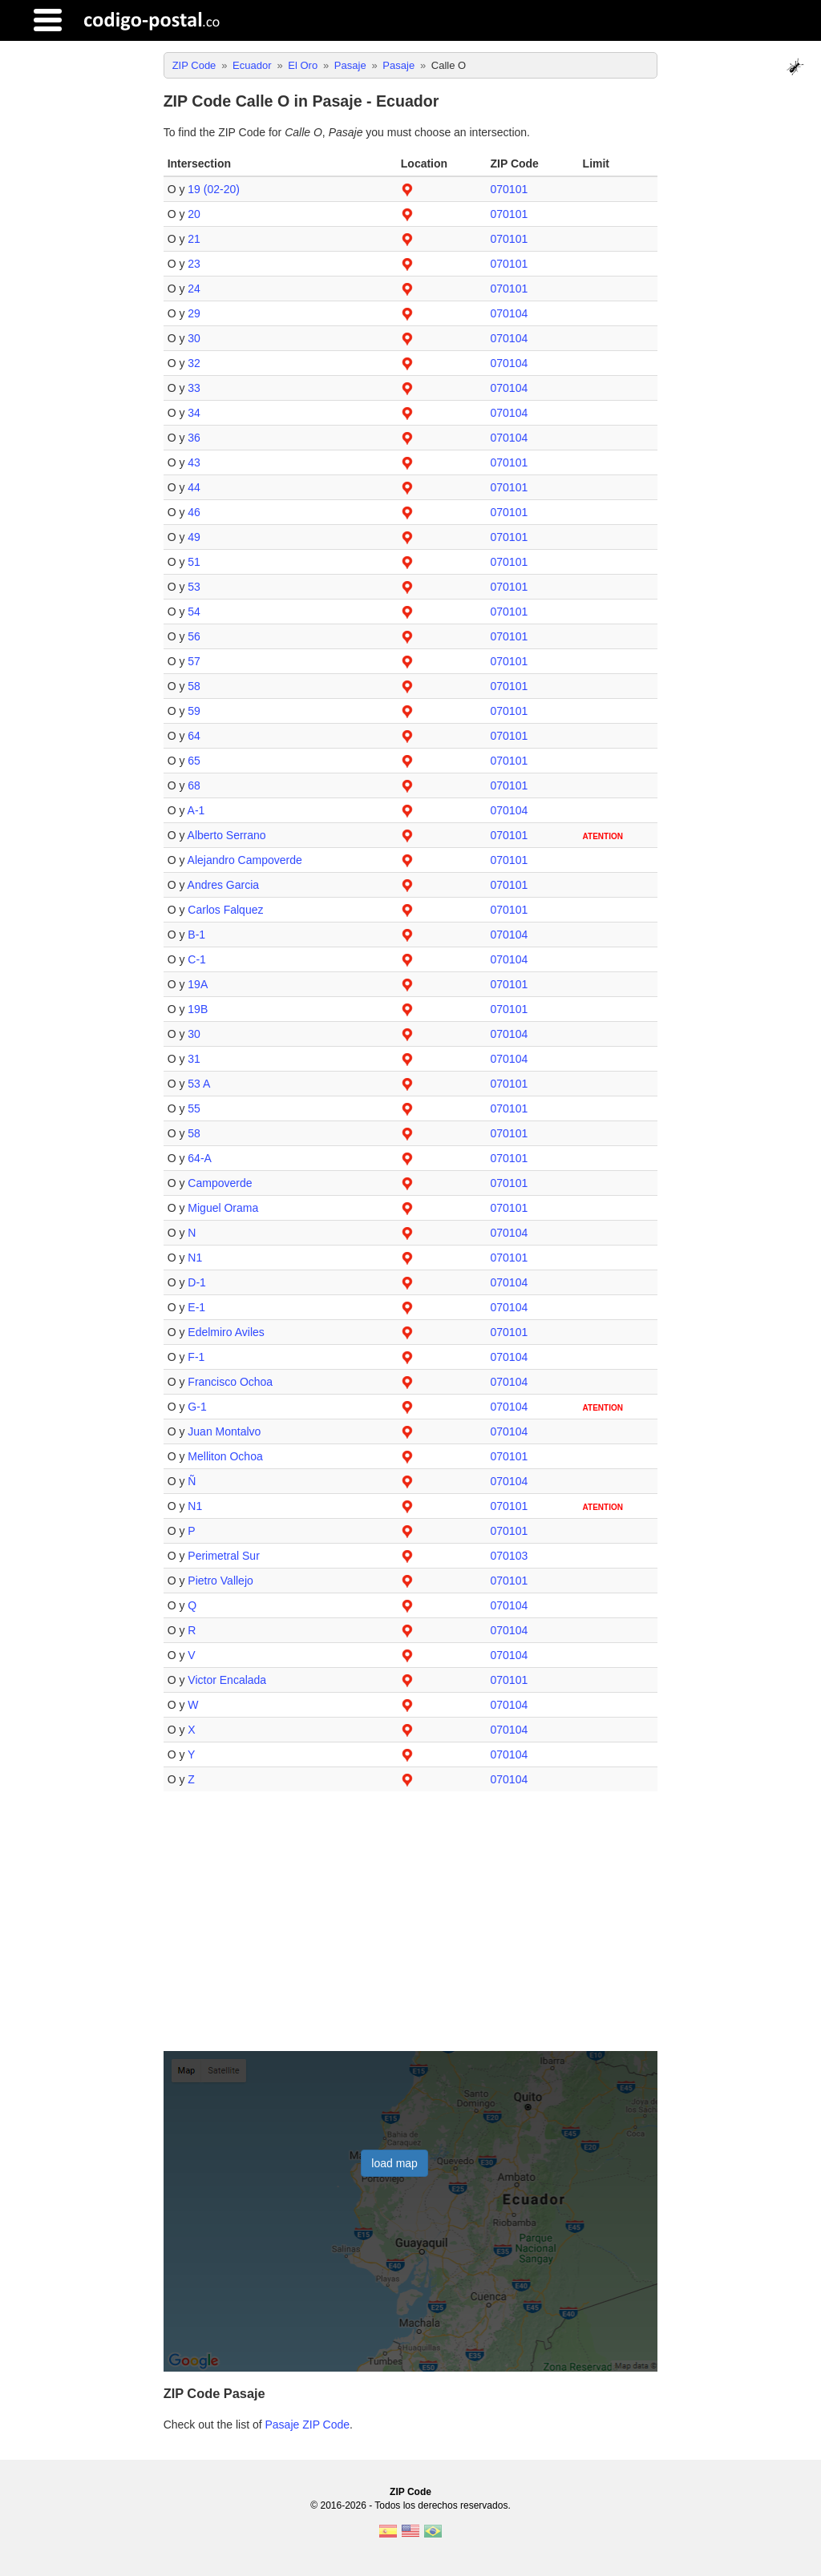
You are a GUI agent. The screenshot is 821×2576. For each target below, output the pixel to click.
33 (194, 388)
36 (194, 437)
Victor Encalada (227, 1680)
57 (194, 661)
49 (194, 537)
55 (194, 1108)
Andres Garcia (223, 884)
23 (194, 263)
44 (194, 487)
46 (194, 512)
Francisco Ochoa (230, 1381)
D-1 (197, 1282)
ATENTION (603, 836)
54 (194, 611)
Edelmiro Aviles (226, 1332)
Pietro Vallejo (220, 1580)
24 (194, 288)
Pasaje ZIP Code (307, 2424)
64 (194, 735)
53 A (199, 1083)
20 (194, 214)
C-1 (197, 959)
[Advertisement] (411, 1927)
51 (194, 561)
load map (394, 2163)
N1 (195, 1257)
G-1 (197, 1406)
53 (194, 586)
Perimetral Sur (223, 1555)
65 (194, 760)
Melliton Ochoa (225, 1456)
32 (194, 363)
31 (194, 1058)
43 (194, 462)
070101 (509, 189)
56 (194, 636)
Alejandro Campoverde (245, 860)
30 (194, 338)
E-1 (196, 1307)
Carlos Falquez (225, 909)
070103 (509, 1555)
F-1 (196, 1357)
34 (194, 412)
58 (194, 686)
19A (198, 984)
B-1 (196, 934)
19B (198, 1009)
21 (194, 238)
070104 (509, 313)
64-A (200, 1158)
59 (194, 711)
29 (194, 313)
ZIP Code (410, 2491)
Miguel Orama (223, 1207)
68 (194, 785)
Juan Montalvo (224, 1431)
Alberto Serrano (227, 835)
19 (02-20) (214, 189)
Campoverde (220, 1183)
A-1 (196, 810)
